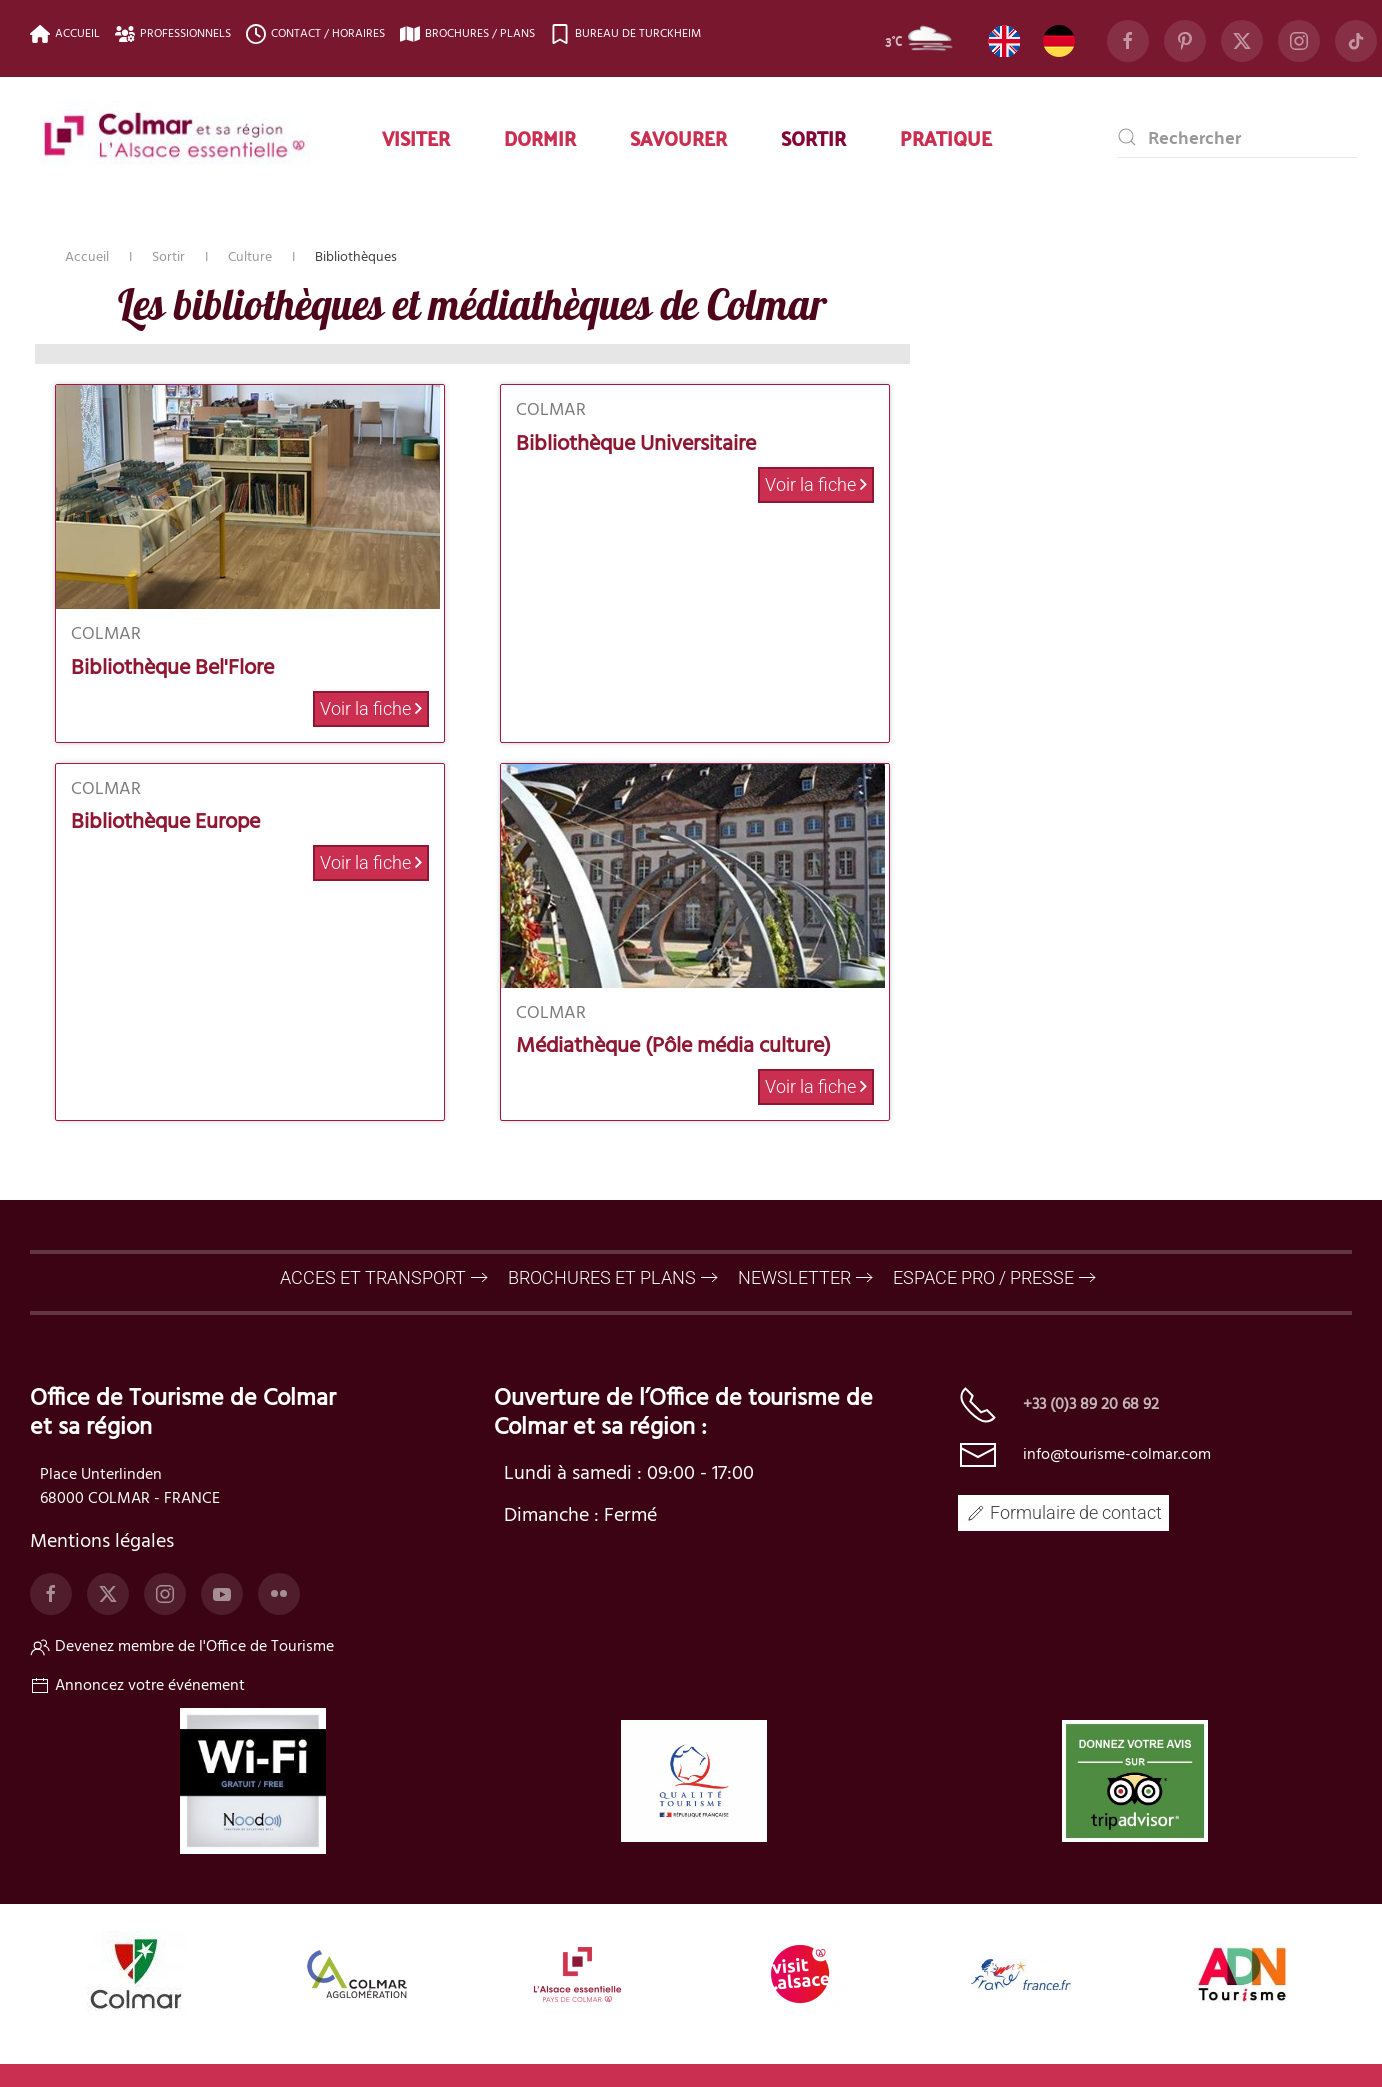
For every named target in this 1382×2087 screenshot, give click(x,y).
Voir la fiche (371, 708)
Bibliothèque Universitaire (636, 444)
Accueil (65, 34)
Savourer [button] (678, 137)
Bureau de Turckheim (625, 34)
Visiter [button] (416, 137)
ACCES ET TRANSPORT (373, 1277)
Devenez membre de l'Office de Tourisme (182, 1647)
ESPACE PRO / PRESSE (983, 1277)
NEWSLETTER (794, 1277)
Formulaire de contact (1063, 1512)
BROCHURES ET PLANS (602, 1277)
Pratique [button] (946, 137)
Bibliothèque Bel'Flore (172, 668)
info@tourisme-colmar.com (1117, 1455)
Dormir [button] (540, 137)
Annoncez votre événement (137, 1686)
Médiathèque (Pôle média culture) (673, 1046)
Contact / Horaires (315, 34)
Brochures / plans (467, 34)
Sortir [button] (813, 137)
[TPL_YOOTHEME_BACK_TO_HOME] (175, 137)
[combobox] (1237, 137)
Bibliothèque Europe (165, 822)
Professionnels (173, 34)
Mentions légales (102, 1542)
